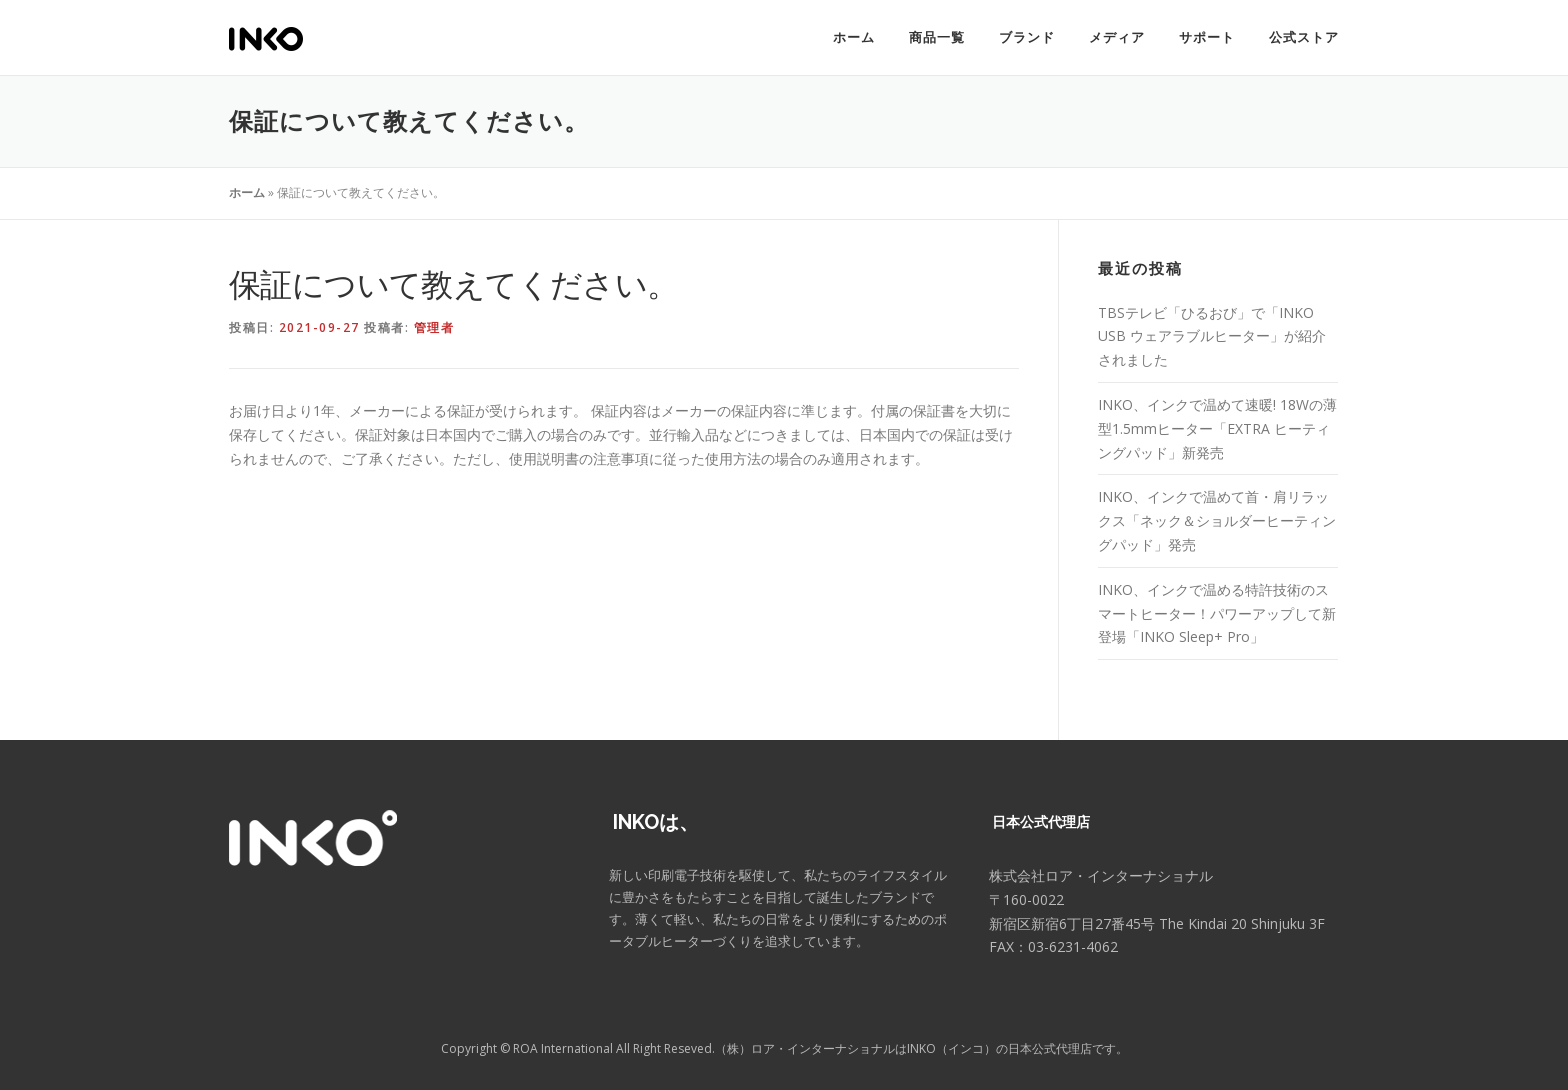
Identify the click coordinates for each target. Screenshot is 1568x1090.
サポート (1207, 37)
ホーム (854, 37)
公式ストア (1304, 37)
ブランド (1027, 37)
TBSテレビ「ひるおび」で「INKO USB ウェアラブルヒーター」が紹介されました (1212, 336)
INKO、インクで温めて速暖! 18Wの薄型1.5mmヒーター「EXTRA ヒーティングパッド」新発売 (1217, 428)
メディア (1117, 37)
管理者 (434, 327)
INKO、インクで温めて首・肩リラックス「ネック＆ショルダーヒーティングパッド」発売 (1217, 520)
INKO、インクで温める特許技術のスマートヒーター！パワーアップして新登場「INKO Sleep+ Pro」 (1217, 613)
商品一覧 (937, 37)
